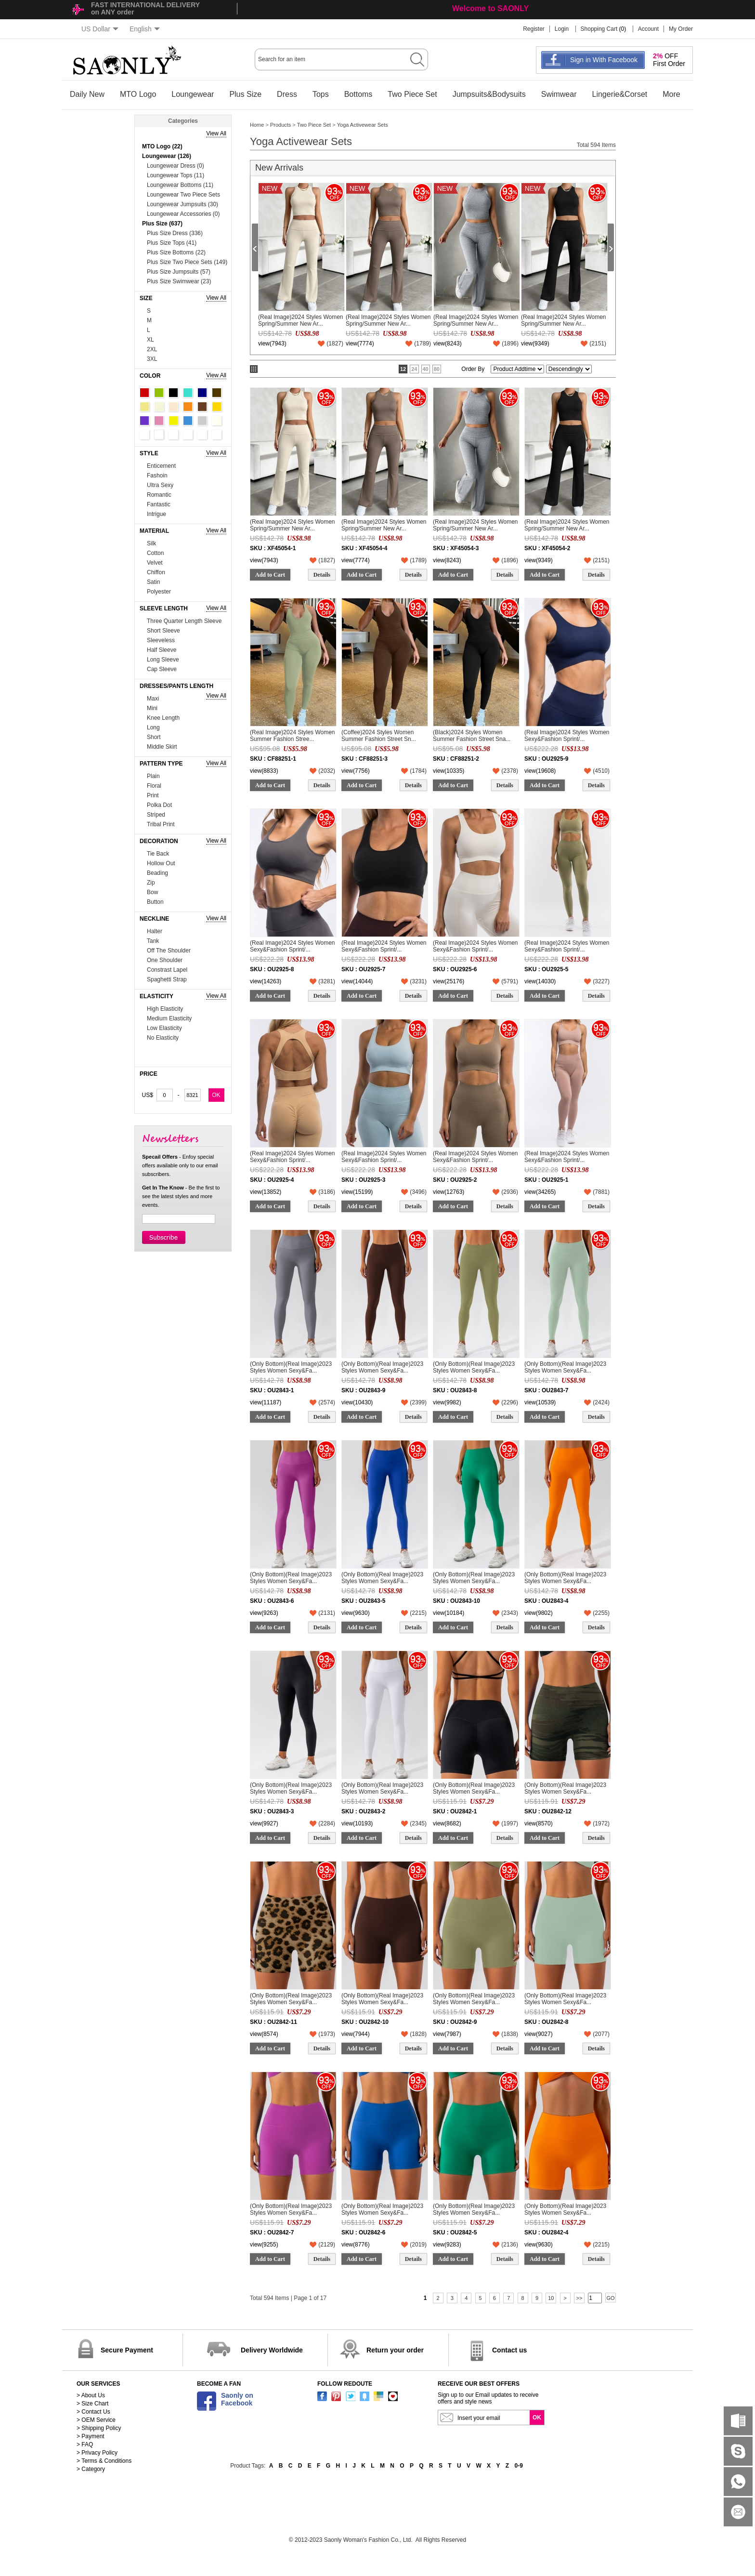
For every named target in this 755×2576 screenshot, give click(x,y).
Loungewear (192, 94)
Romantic (159, 494)
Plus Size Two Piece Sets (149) (187, 262)
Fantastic (158, 504)
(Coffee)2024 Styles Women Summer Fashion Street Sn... (378, 735)
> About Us (91, 2395)
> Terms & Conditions (104, 2460)
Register (534, 29)
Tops (320, 94)
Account (648, 29)
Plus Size (245, 94)
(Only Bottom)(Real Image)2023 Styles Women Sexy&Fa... (291, 1367)
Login (562, 29)
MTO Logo (138, 94)
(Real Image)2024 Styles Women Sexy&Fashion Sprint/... (567, 735)
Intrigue (156, 514)
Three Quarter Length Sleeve (184, 621)
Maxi (153, 698)
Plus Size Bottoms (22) (176, 252)
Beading (157, 873)
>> (579, 2298)
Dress (287, 94)
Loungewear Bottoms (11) (180, 185)
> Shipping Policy (99, 2428)
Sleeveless (161, 640)
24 (414, 369)
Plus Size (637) (162, 223)
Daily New (87, 94)
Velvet (155, 562)
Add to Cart (270, 574)
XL (150, 339)
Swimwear (559, 94)
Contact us (509, 2350)
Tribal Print (161, 824)
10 (551, 2298)
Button (155, 901)
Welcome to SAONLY (490, 8)
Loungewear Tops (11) (175, 175)
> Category (91, 2469)
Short (154, 737)
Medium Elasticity (169, 1018)
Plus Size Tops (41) (171, 242)
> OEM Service (96, 2420)
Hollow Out (161, 863)
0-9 (519, 2465)
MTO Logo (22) (162, 146)
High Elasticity (165, 1008)
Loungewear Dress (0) (175, 165)
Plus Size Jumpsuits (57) (178, 271)
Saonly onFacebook (237, 2399)
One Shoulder (164, 960)
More (671, 94)
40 (426, 369)
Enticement (161, 465)
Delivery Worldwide (272, 2350)
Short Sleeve (163, 630)
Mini (152, 708)
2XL (152, 349)
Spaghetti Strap (167, 979)
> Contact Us (93, 2411)
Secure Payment (127, 2350)
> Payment (90, 2436)
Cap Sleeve (162, 669)
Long (153, 727)
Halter (154, 931)
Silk (151, 543)
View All (216, 133)
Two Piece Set (412, 94)
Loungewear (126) (166, 156)
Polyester (159, 591)
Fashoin (157, 475)
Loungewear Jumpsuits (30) (182, 204)
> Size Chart (92, 2403)
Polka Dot (159, 805)
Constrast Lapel (167, 969)
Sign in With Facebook (604, 60)
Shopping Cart (599, 29)
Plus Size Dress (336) (175, 233)
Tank (153, 941)
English (145, 29)
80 (437, 369)
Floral (154, 785)
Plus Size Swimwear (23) (179, 281)
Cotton (155, 553)
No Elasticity (163, 1037)
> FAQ (85, 2444)
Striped (156, 814)
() (334, 343)
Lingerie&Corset (620, 94)
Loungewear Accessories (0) (183, 214)
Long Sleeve (163, 659)
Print (153, 795)
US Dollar (99, 29)
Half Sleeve (161, 650)
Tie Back (158, 853)
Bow (152, 892)
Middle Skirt (162, 746)
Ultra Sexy (160, 485)
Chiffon (156, 572)
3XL (152, 359)
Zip (151, 882)
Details (321, 574)
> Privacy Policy (97, 2452)
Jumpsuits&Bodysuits (489, 94)
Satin (153, 582)
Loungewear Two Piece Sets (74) (183, 195)
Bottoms (358, 94)
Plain (153, 776)
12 (403, 369)
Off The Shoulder (169, 950)
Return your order (395, 2350)
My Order (681, 29)
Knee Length (163, 717)
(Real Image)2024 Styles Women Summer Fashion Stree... (292, 735)
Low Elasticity (164, 1028)
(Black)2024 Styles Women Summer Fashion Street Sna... (471, 735)
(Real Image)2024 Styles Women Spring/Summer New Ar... (300, 320)
